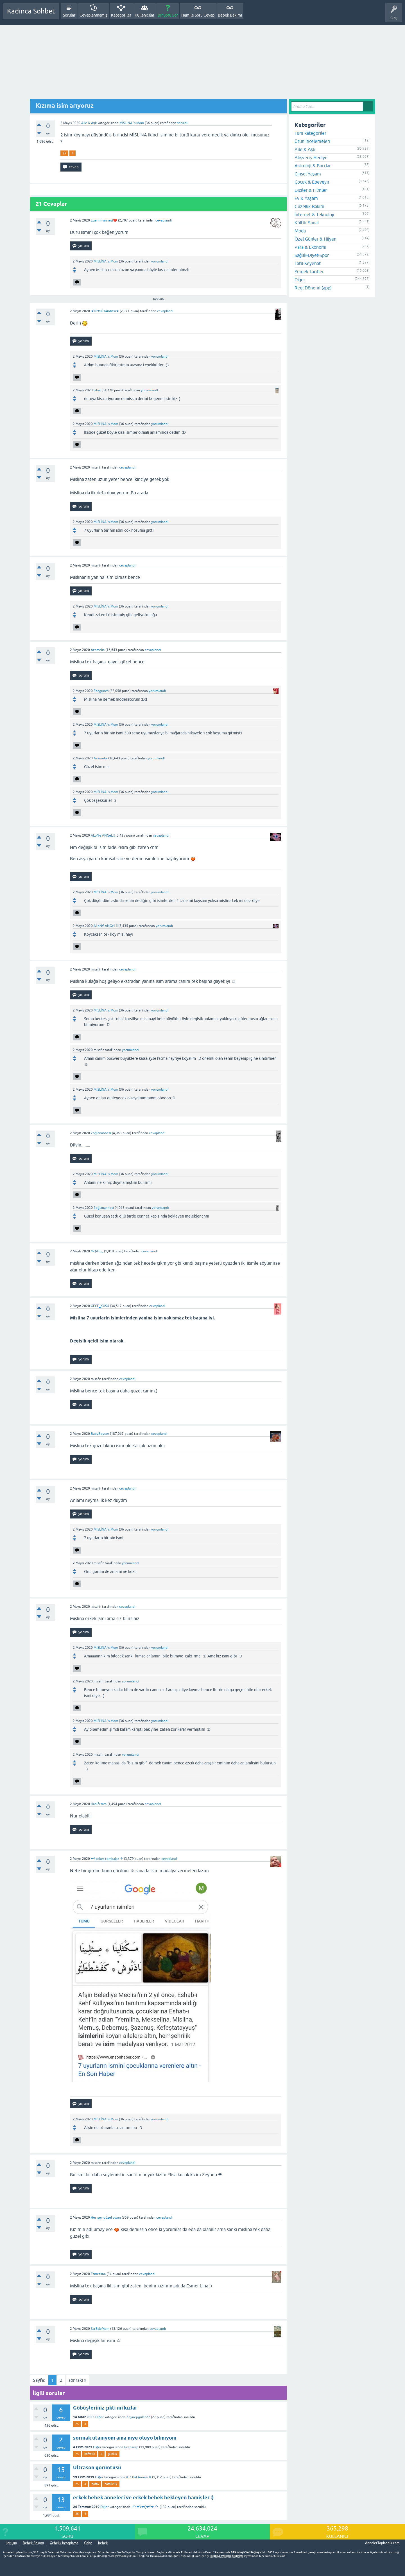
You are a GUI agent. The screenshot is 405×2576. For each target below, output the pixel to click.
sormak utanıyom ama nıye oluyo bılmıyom (125, 2438)
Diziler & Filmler (311, 190)
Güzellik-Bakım (309, 206)
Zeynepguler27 (138, 2417)
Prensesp (131, 2447)
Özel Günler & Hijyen (315, 238)
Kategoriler (121, 15)
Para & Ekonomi (310, 247)
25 (64, 153)
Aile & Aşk (89, 123)
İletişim (11, 2543)
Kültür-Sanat (307, 222)
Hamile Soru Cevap (197, 15)
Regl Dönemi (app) (313, 287)
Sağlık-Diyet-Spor (312, 255)
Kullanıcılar (145, 15)
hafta (95, 2484)
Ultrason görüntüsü (97, 2467)
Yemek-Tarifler (309, 271)
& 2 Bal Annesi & (138, 2477)
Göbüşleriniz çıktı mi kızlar (105, 2408)
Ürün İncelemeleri (312, 141)
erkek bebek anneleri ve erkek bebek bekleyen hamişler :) (143, 2497)
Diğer (99, 2417)
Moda (300, 230)
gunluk (112, 2454)
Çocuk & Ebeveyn (312, 181)
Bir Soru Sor (168, 15)
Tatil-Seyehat (308, 263)
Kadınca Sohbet (31, 11)
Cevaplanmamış (94, 15)
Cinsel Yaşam (308, 173)
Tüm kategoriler (310, 133)
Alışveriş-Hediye (311, 157)
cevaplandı (163, 220)
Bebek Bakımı (230, 15)
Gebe (88, 2543)
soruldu (183, 123)
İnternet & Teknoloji (314, 214)
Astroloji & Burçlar (313, 165)
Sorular (69, 15)
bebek (103, 2543)
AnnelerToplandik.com (382, 2543)
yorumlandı (159, 261)
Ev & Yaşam (306, 198)
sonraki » (77, 2380)
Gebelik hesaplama (64, 2543)
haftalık (89, 2454)
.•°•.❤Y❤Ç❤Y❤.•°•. (145, 2507)
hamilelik (111, 2484)
